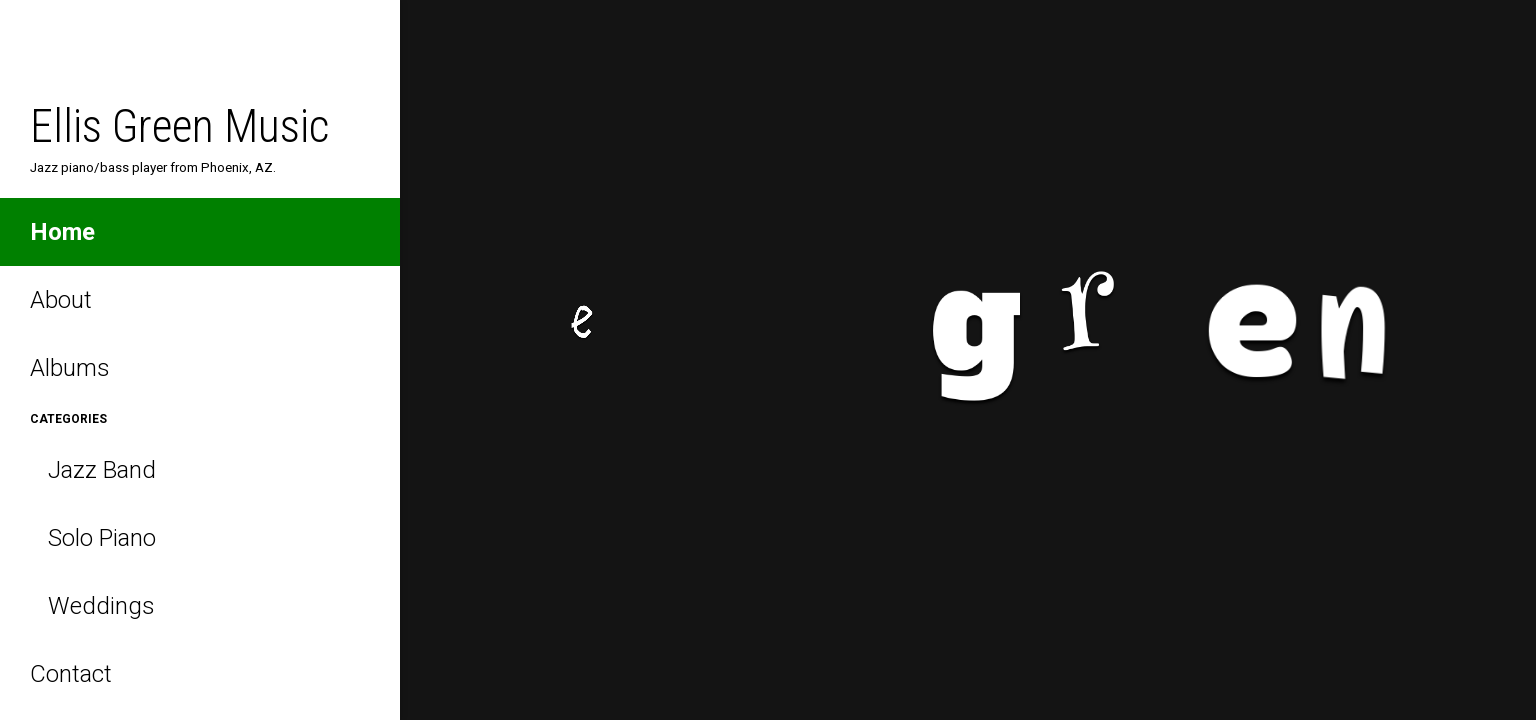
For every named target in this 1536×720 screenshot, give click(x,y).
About (61, 300)
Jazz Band (93, 470)
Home (62, 232)
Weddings (92, 606)
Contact (71, 674)
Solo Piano (93, 538)
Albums (70, 368)
